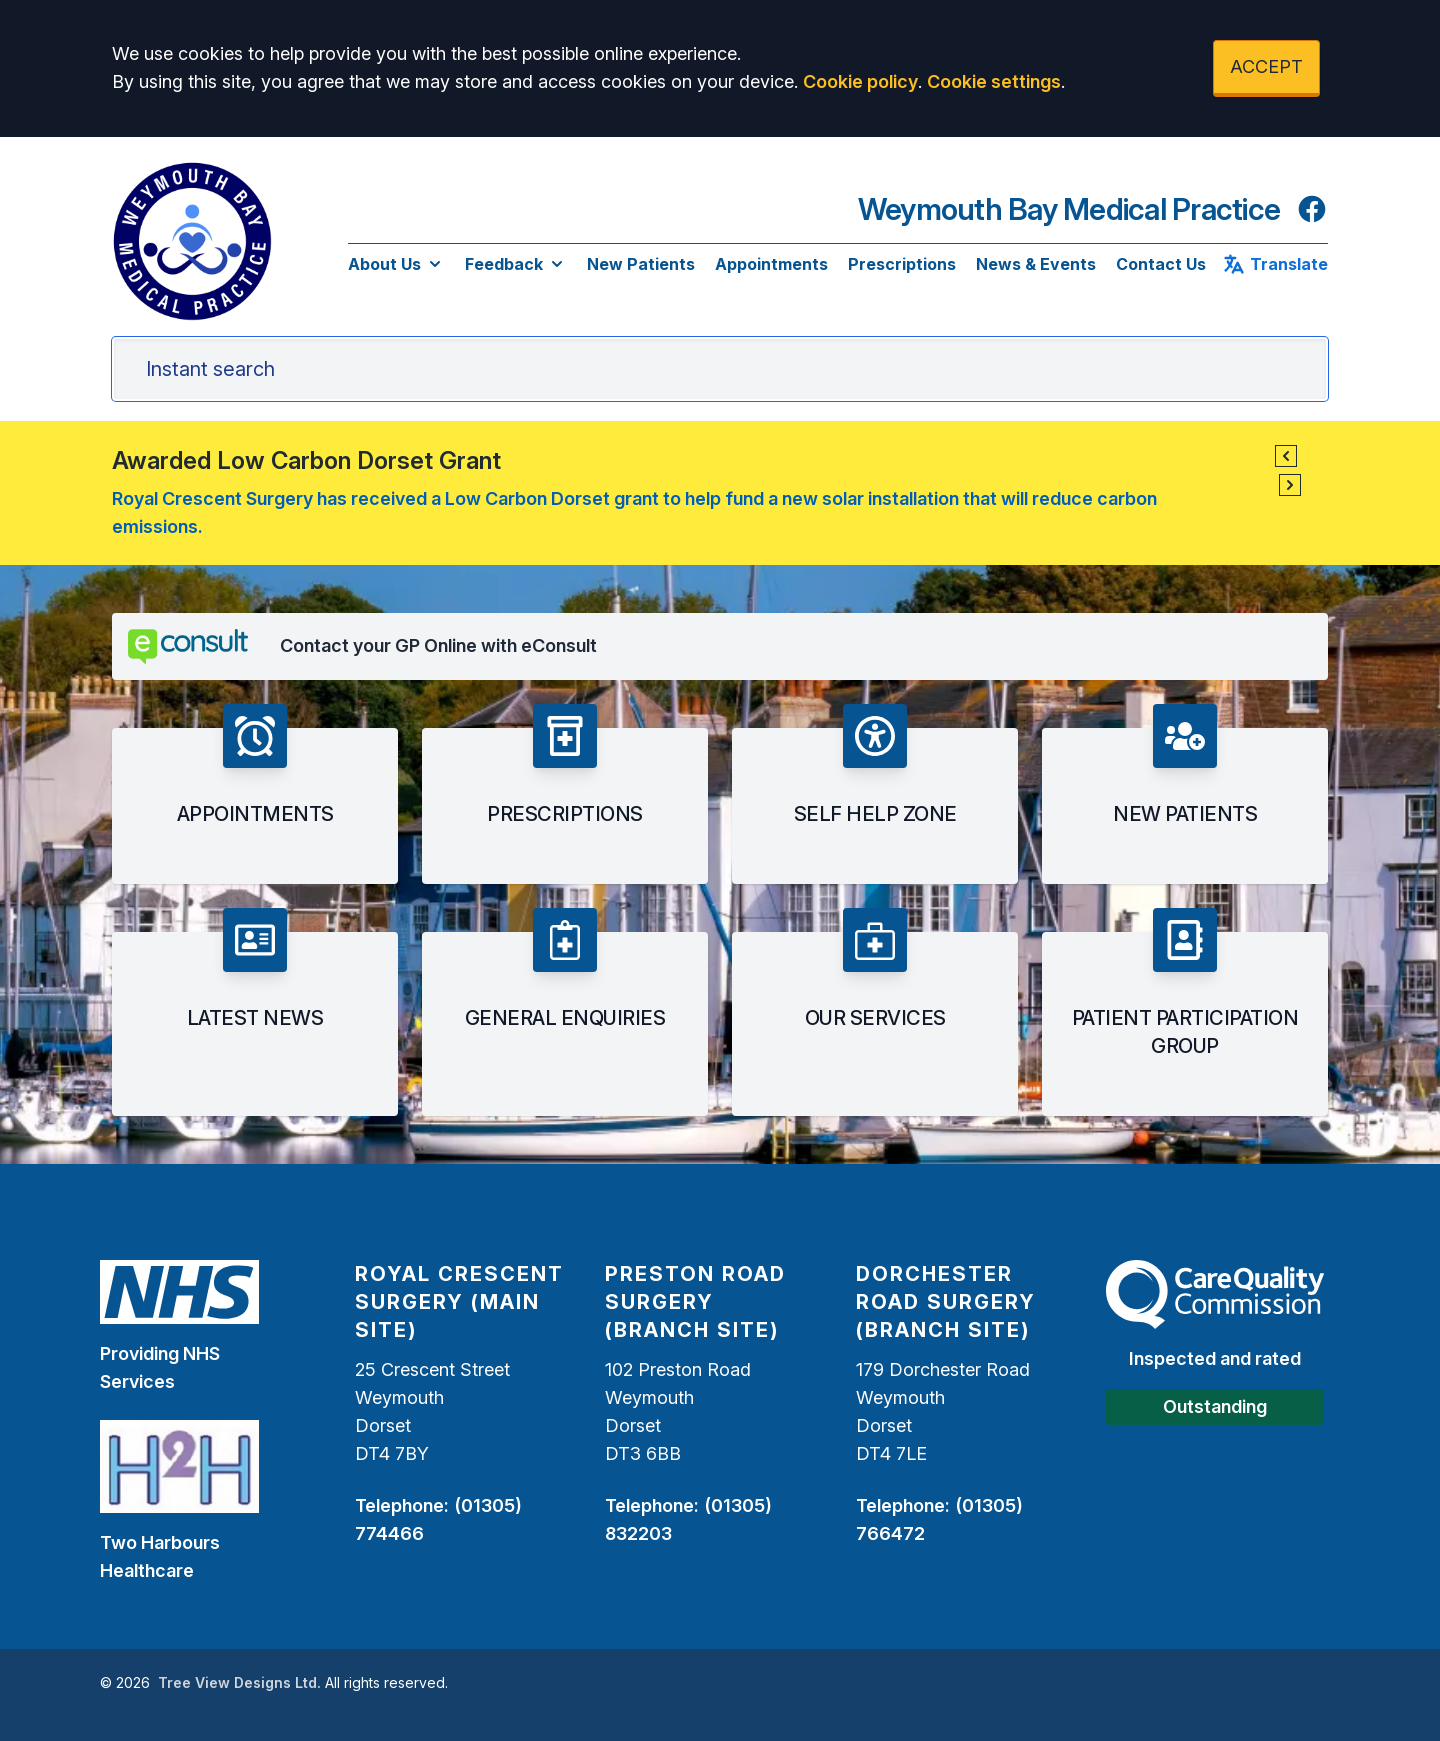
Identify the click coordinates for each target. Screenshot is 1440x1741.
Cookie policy (860, 81)
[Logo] (192, 241)
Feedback (516, 264)
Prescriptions (902, 264)
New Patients (641, 264)
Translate (1275, 264)
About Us (396, 264)
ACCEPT (1266, 66)
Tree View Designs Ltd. (239, 1682)
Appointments (771, 264)
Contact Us (1161, 264)
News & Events (1036, 264)
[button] (1286, 456)
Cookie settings (994, 81)
